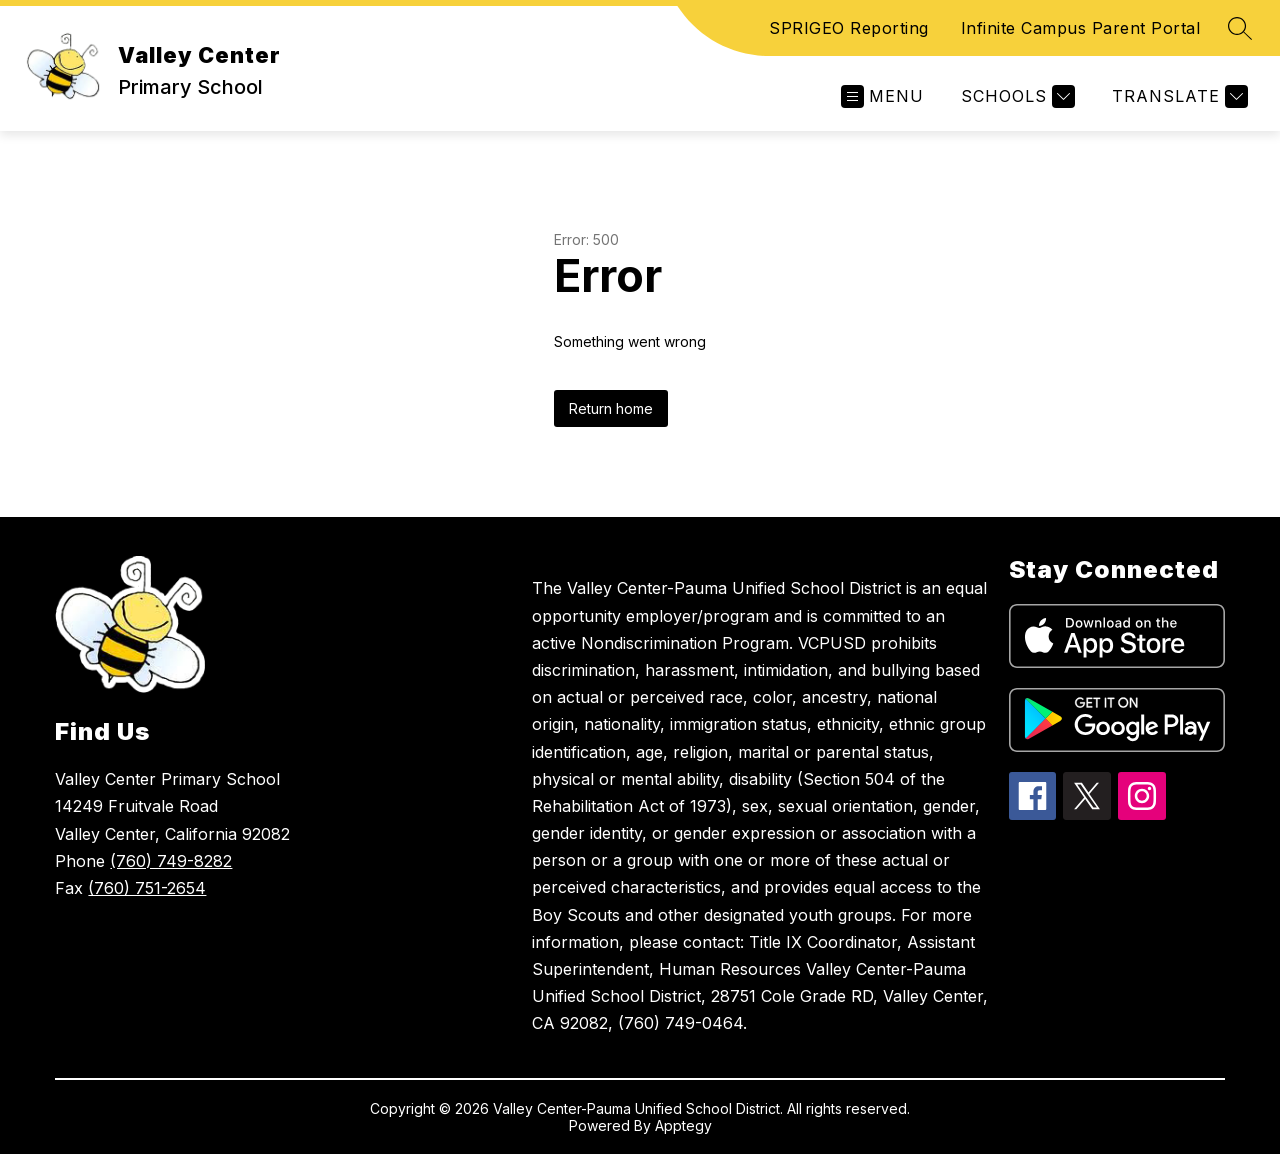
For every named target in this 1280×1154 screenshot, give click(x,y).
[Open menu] (882, 96)
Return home (611, 408)
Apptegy (683, 1125)
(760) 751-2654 (147, 888)
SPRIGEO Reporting (849, 28)
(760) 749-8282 (171, 861)
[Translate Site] (1177, 96)
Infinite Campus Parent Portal (1081, 28)
